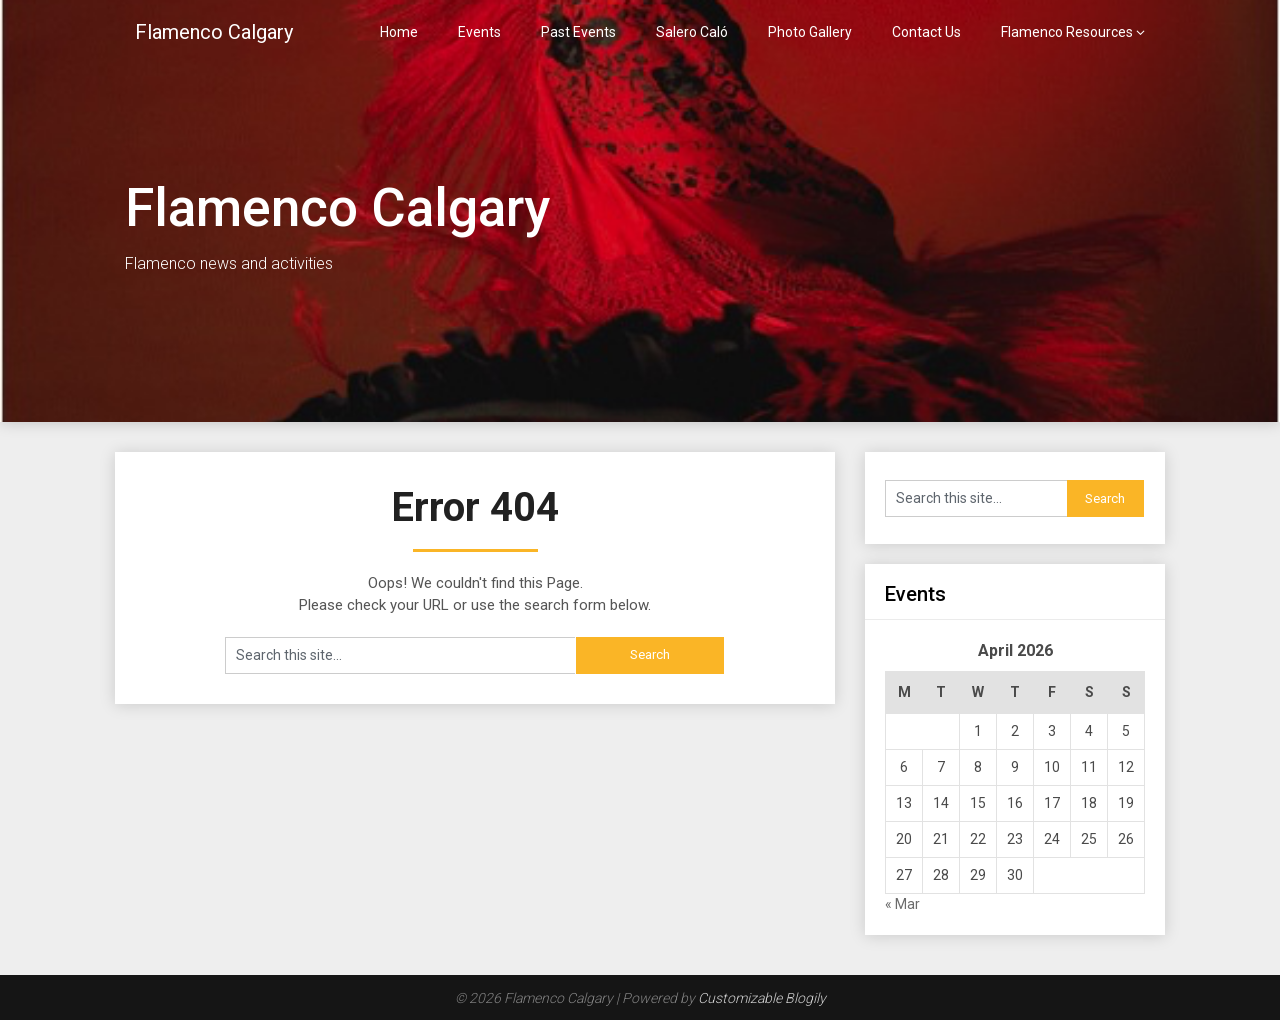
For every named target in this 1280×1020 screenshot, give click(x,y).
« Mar (902, 904)
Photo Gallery (810, 32)
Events (479, 32)
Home (399, 32)
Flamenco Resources (1067, 32)
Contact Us (926, 32)
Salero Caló (692, 32)
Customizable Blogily (762, 998)
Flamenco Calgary (214, 32)
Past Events (578, 32)
